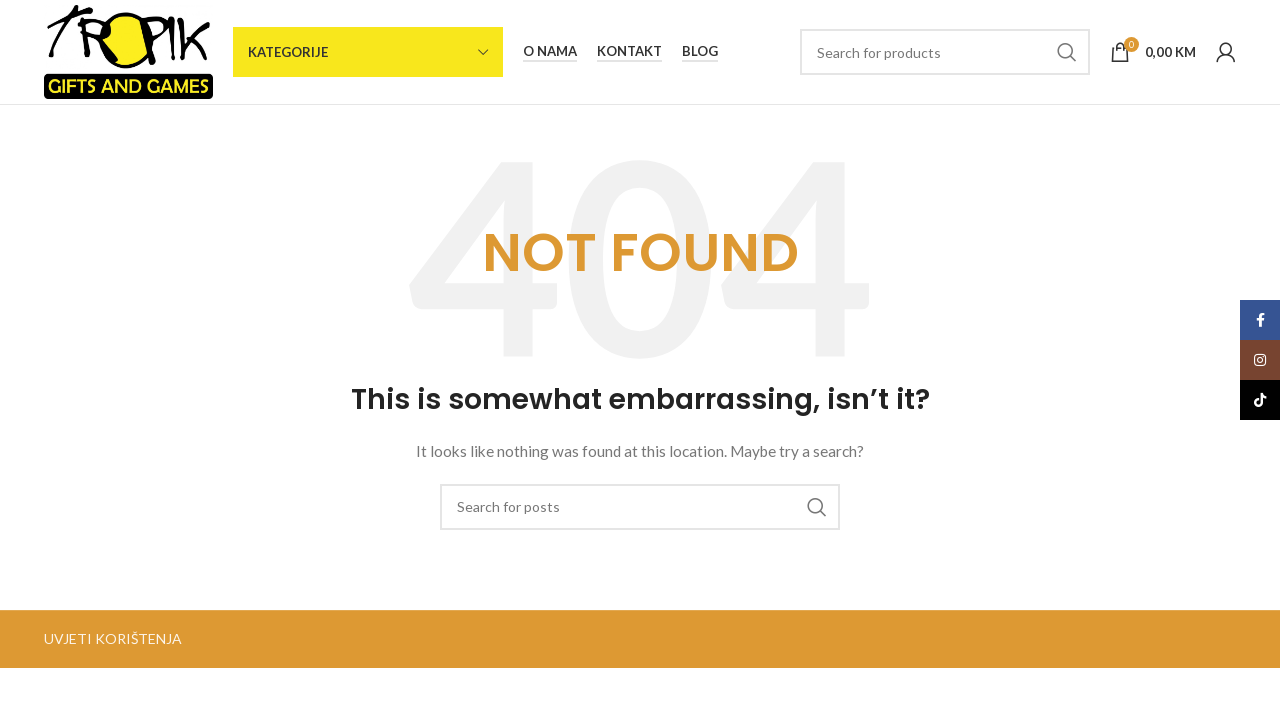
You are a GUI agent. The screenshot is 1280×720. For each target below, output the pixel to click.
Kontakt (629, 51)
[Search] (945, 52)
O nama (550, 51)
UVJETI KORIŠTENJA (113, 638)
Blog (700, 51)
